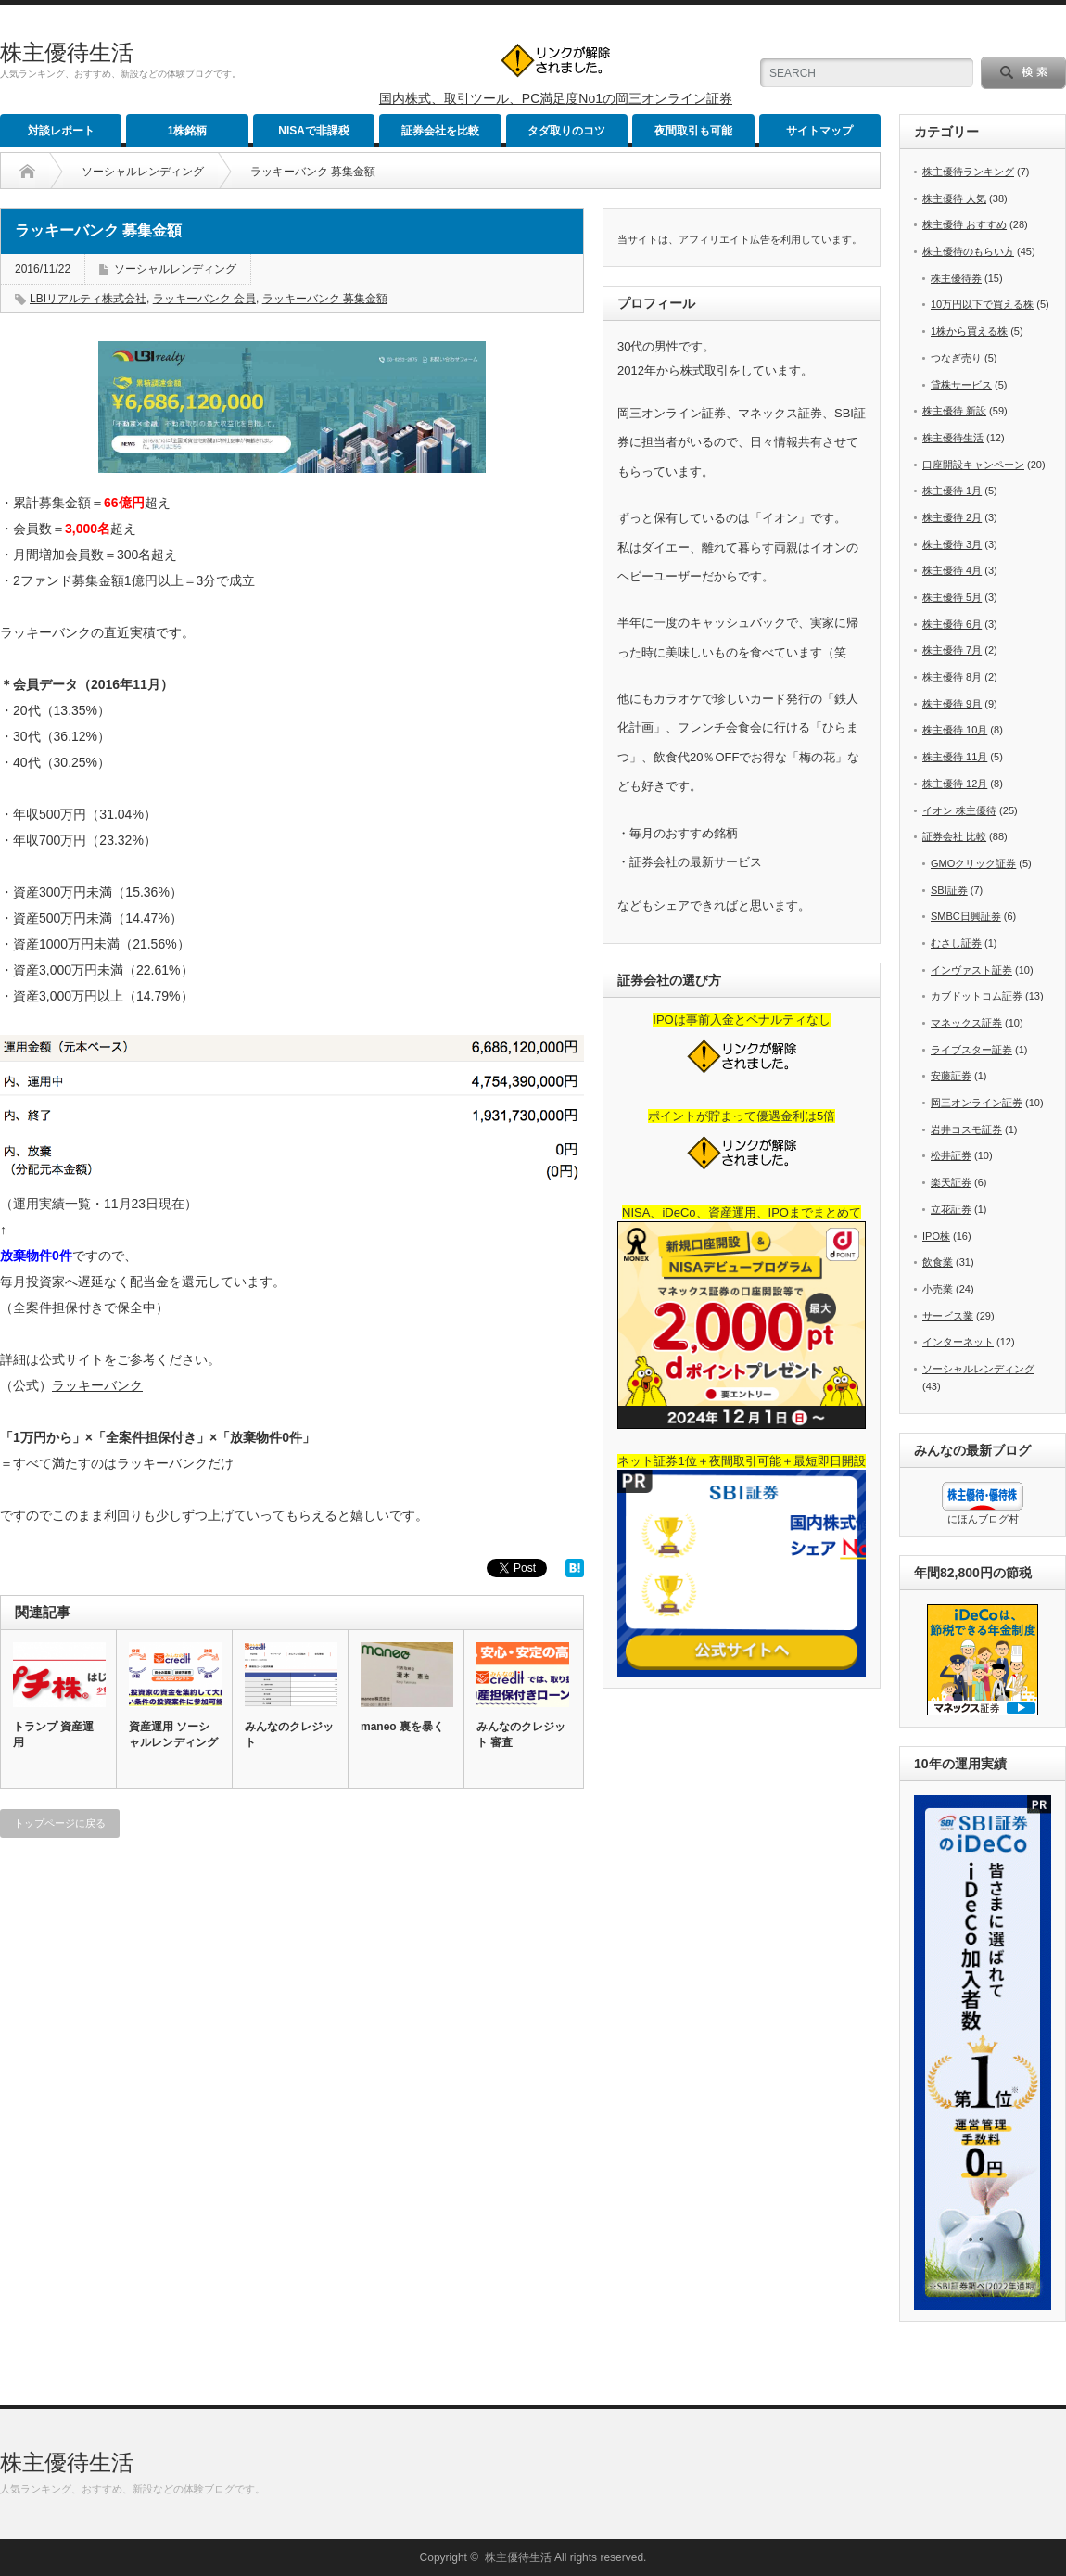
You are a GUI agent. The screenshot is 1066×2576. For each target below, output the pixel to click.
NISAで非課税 (313, 130)
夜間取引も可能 (693, 130)
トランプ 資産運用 (53, 1734)
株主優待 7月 (952, 650)
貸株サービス (961, 384)
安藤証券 (951, 1075)
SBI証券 (949, 890)
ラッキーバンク (97, 1385)
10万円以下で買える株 (982, 304)
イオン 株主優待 (959, 810)
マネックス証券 (966, 1022)
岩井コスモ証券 (966, 1129)
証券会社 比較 (954, 836)
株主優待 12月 (954, 783)
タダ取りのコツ (566, 130)
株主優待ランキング (968, 171)
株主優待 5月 (952, 597)
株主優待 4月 (952, 570)
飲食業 (937, 1262)
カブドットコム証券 (976, 995)
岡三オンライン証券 (976, 1102)
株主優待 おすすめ (964, 224)
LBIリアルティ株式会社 (88, 298)
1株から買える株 (969, 331)
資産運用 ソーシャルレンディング (173, 1734)
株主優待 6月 (952, 624)
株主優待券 (956, 278)
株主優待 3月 (952, 544)
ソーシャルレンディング (143, 171)
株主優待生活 (66, 52)
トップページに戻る (60, 1823)
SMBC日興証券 (966, 916)
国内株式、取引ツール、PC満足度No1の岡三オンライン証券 (555, 98)
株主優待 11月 (954, 756)
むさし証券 (956, 943)
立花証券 (951, 1209)
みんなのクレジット (289, 1734)
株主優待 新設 (954, 410)
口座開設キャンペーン (973, 464)
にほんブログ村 (983, 1518)
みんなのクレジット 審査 (520, 1734)
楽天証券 (951, 1182)
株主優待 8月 (952, 676)
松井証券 (951, 1155)
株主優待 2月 (952, 517)
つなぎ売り (956, 357)
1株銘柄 (188, 130)
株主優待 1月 (952, 490)
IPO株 (936, 1236)
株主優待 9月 (952, 703)
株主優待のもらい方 (968, 251)
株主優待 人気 (954, 198)
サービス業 (947, 1315)
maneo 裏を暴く (402, 1726)
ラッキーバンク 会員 (204, 298)
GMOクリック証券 (973, 863)
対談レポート (61, 130)
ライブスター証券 (971, 1049)
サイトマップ (819, 130)
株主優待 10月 (954, 729)
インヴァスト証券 (971, 970)
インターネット (958, 1341)
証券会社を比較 (440, 130)
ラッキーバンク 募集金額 (324, 298)
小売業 (937, 1288)
